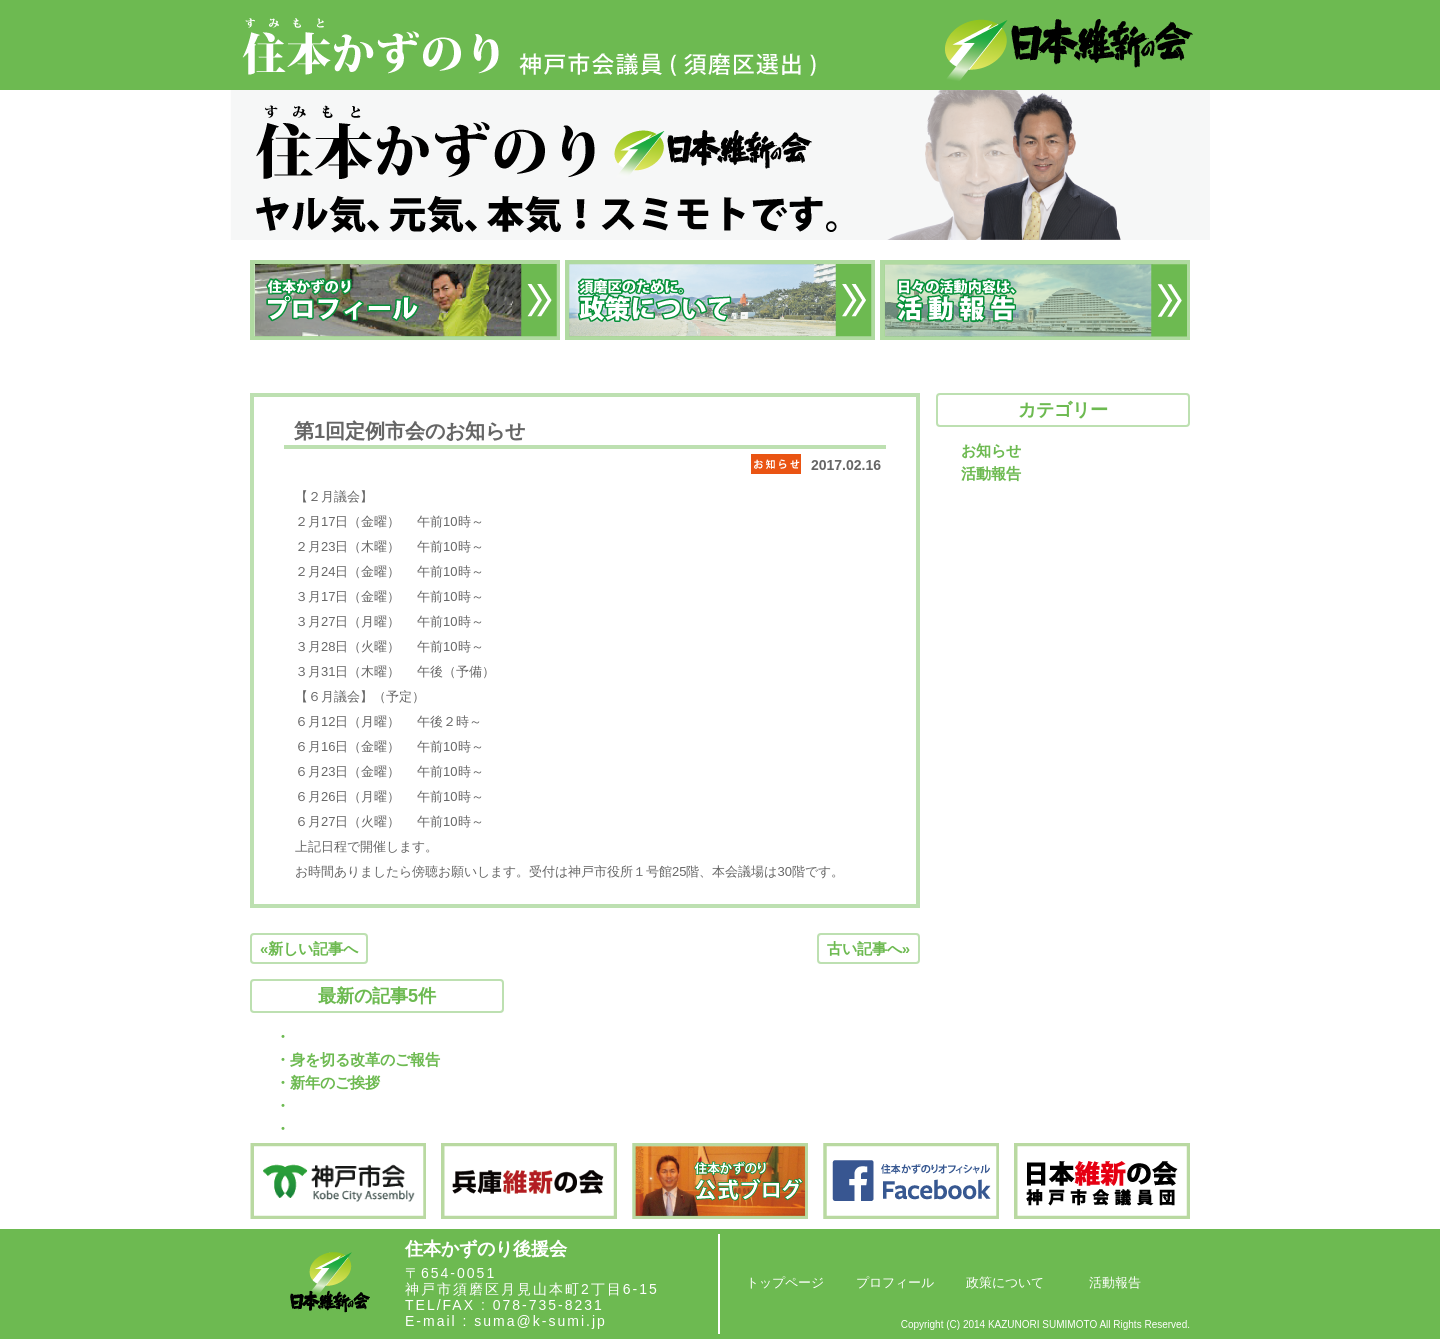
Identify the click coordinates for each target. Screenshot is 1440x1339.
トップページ (785, 1282)
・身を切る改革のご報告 (357, 1059)
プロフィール (895, 1282)
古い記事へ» (868, 948)
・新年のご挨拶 (327, 1082)
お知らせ (991, 450)
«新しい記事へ (309, 948)
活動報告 (991, 473)
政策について (1005, 1282)
